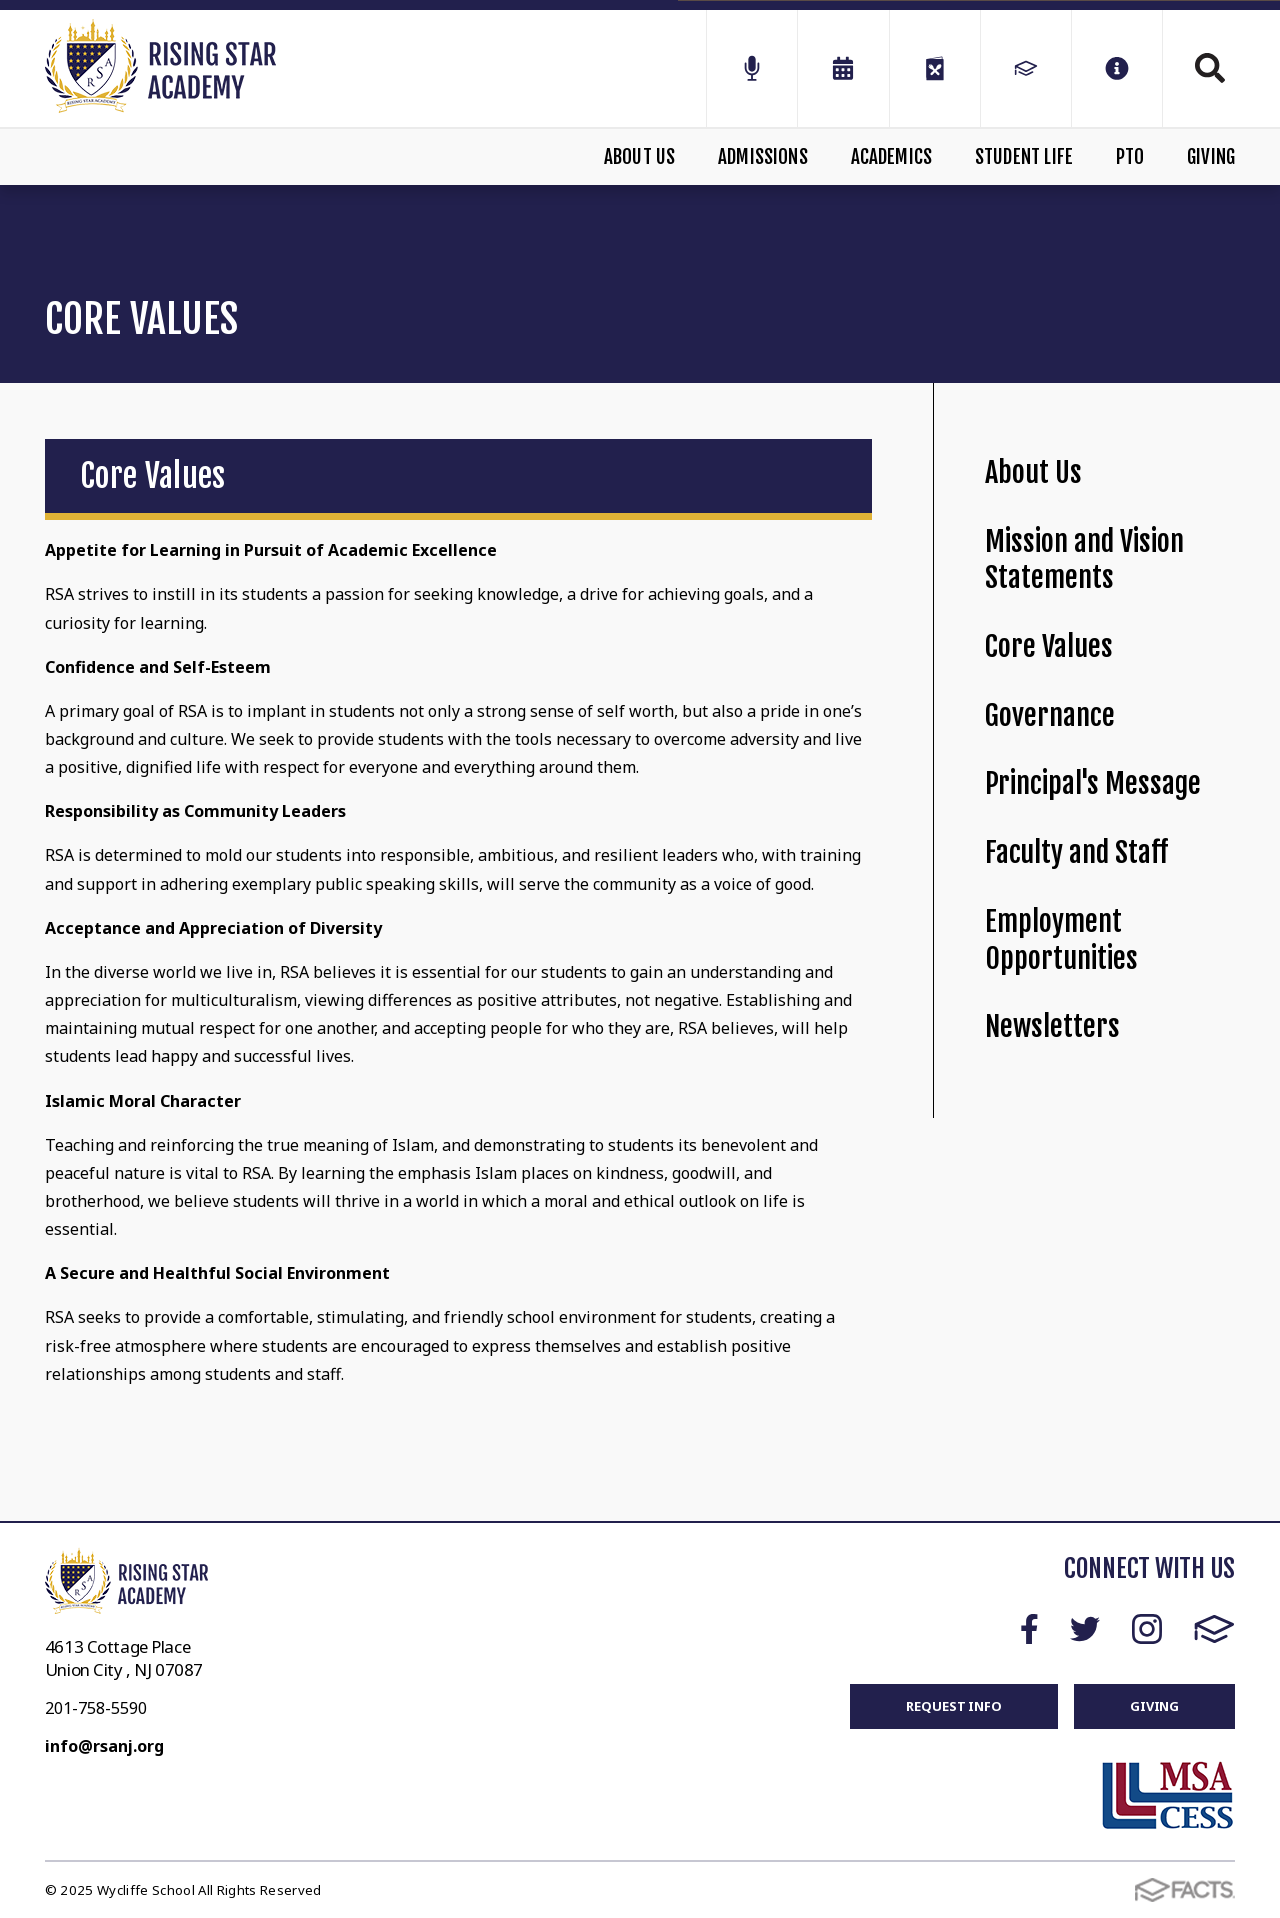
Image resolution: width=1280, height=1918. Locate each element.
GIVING (1154, 1706)
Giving (1211, 157)
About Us (640, 157)
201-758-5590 (96, 1708)
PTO (1130, 157)
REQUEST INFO (953, 1706)
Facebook (1029, 1629)
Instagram (1147, 1629)
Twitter (1085, 1629)
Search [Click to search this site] (1210, 68)
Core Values (1049, 646)
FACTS (1214, 1629)
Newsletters (1052, 1026)
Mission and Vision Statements (1084, 560)
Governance (1050, 715)
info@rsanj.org (104, 1746)
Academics (892, 157)
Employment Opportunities (1061, 940)
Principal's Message (1093, 783)
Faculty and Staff (1076, 852)
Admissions (763, 157)
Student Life (1024, 157)
